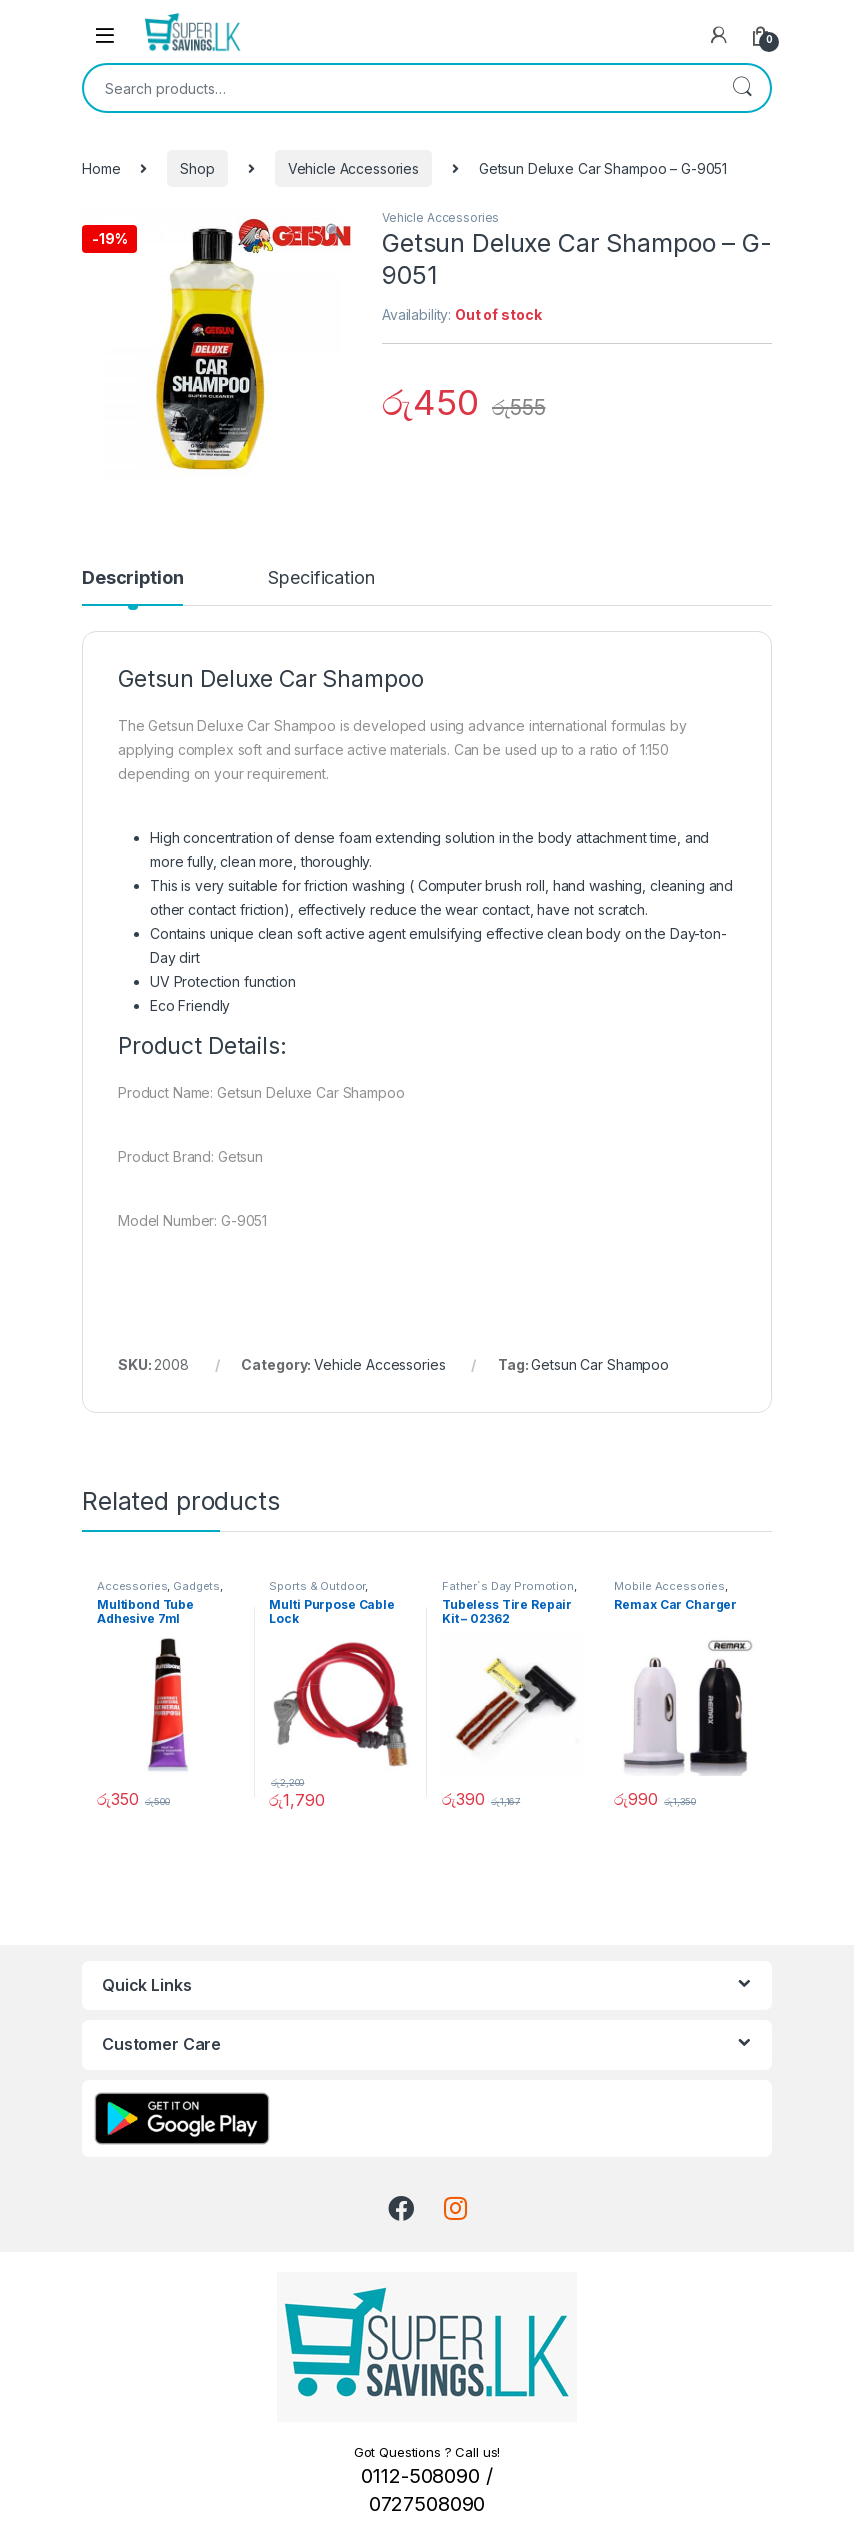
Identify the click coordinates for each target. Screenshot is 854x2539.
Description (132, 578)
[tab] (132, 587)
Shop (197, 168)
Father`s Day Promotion (508, 1586)
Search (742, 88)
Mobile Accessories (669, 1586)
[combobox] (399, 88)
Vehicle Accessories (353, 168)
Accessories (132, 1586)
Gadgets (196, 1586)
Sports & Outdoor (317, 1586)
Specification (321, 578)
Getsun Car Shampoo (599, 1364)
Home (101, 168)
